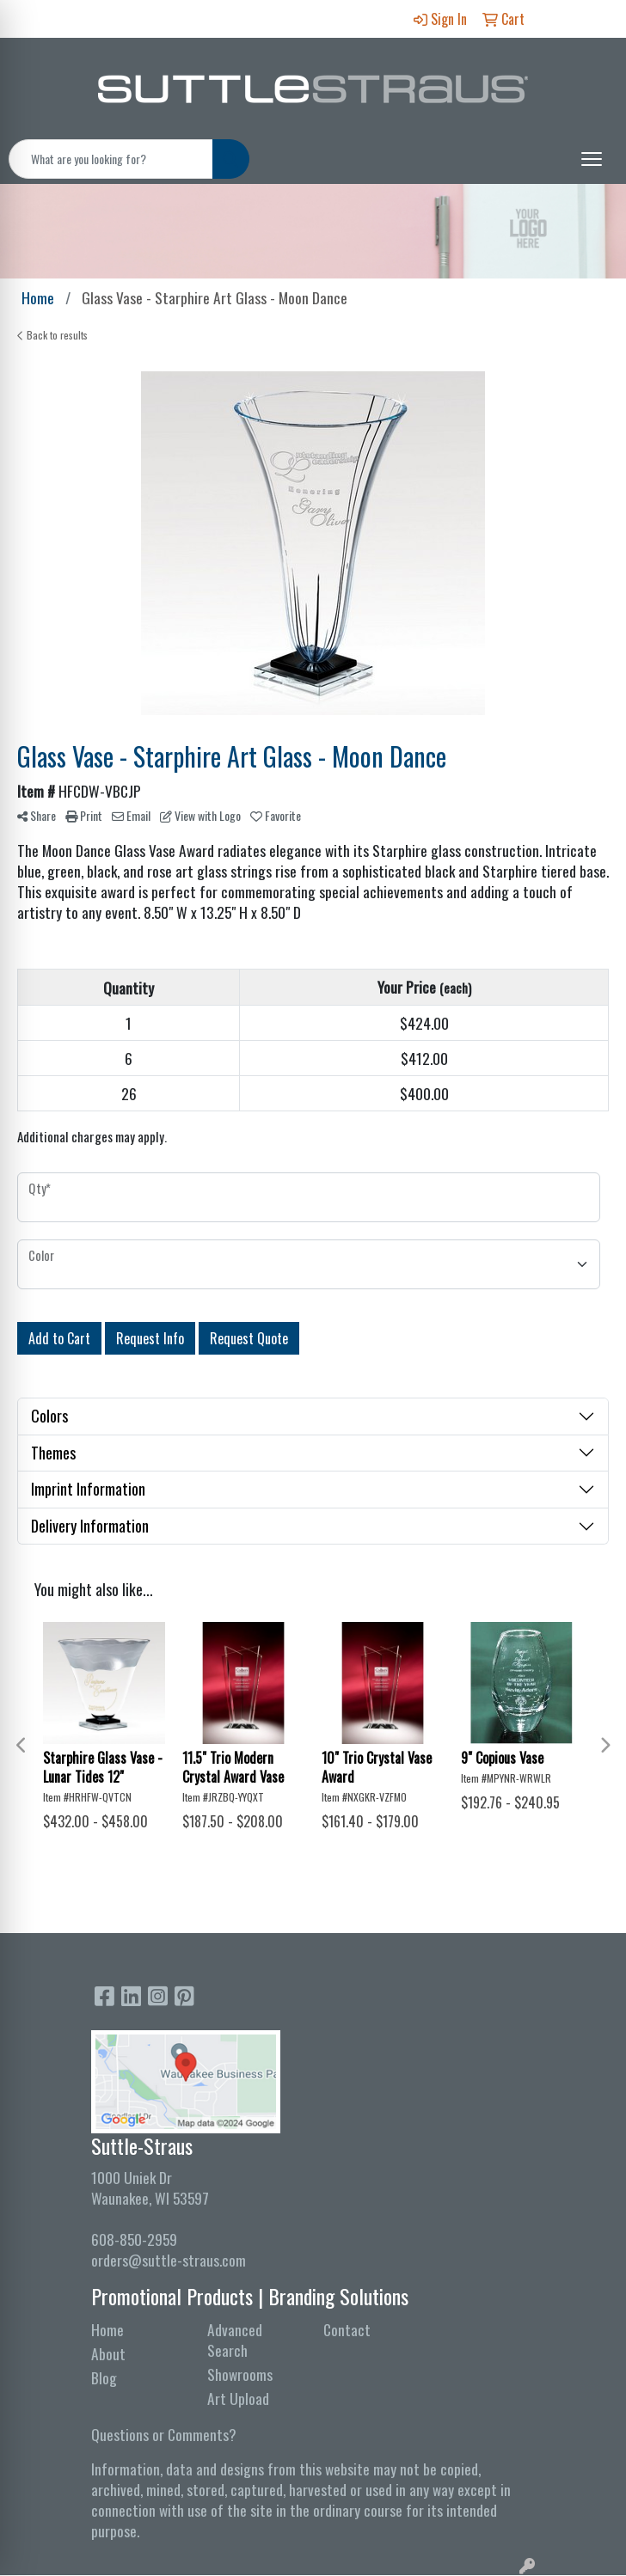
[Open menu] (591, 159)
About (108, 2353)
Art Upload (238, 2398)
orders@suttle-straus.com (168, 2260)
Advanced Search (234, 2339)
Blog (104, 2377)
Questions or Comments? (163, 2434)
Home (107, 2329)
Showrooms (240, 2374)
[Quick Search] (111, 159)
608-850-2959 (134, 2239)
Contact (347, 2329)
